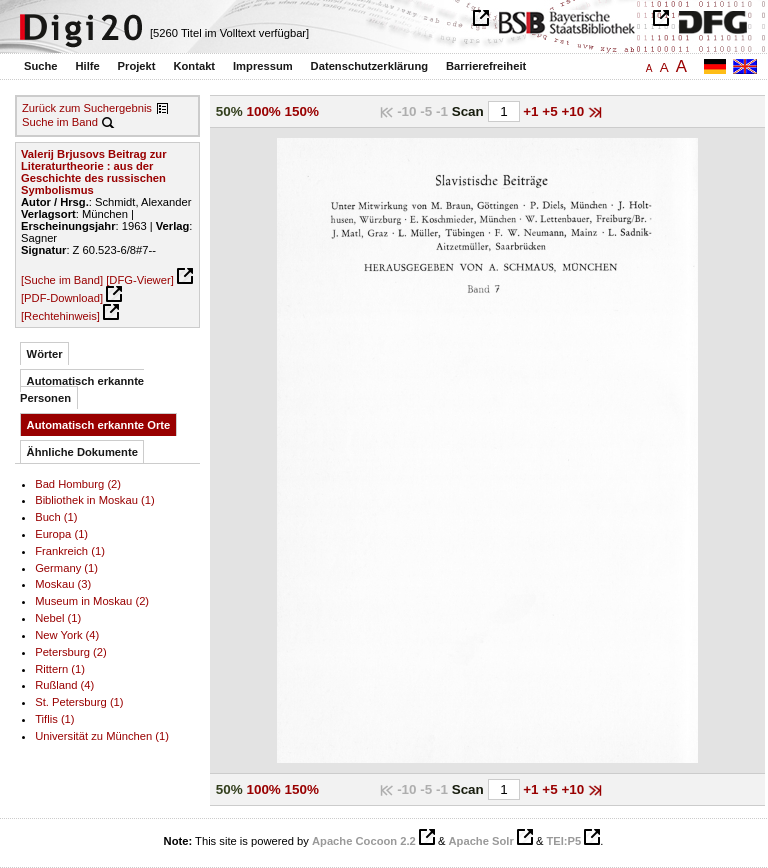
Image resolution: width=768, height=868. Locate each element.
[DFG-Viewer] (140, 280)
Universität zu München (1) (102, 736)
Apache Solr (481, 841)
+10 (574, 111)
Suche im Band (60, 122)
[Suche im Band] (62, 280)
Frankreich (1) (70, 551)
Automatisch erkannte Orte (99, 425)
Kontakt (194, 66)
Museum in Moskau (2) (92, 601)
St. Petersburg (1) (79, 702)
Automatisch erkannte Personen (82, 389)
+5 (551, 111)
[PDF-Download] (62, 298)
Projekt (137, 66)
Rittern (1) (60, 669)
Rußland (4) (64, 685)
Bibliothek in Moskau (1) (95, 500)
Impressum (263, 66)
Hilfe (87, 66)
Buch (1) (56, 517)
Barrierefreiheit (486, 66)
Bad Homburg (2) (78, 484)
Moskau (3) (63, 584)
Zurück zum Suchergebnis (87, 108)
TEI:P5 (563, 841)
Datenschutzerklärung (370, 66)
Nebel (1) (58, 618)
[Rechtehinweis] (60, 316)
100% (263, 111)
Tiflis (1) (54, 719)
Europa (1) (61, 534)
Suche (41, 66)
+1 (532, 111)
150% (302, 111)
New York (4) (67, 635)
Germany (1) (66, 568)
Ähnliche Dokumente (82, 452)
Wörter (45, 354)
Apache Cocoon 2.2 (364, 841)
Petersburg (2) (71, 652)
